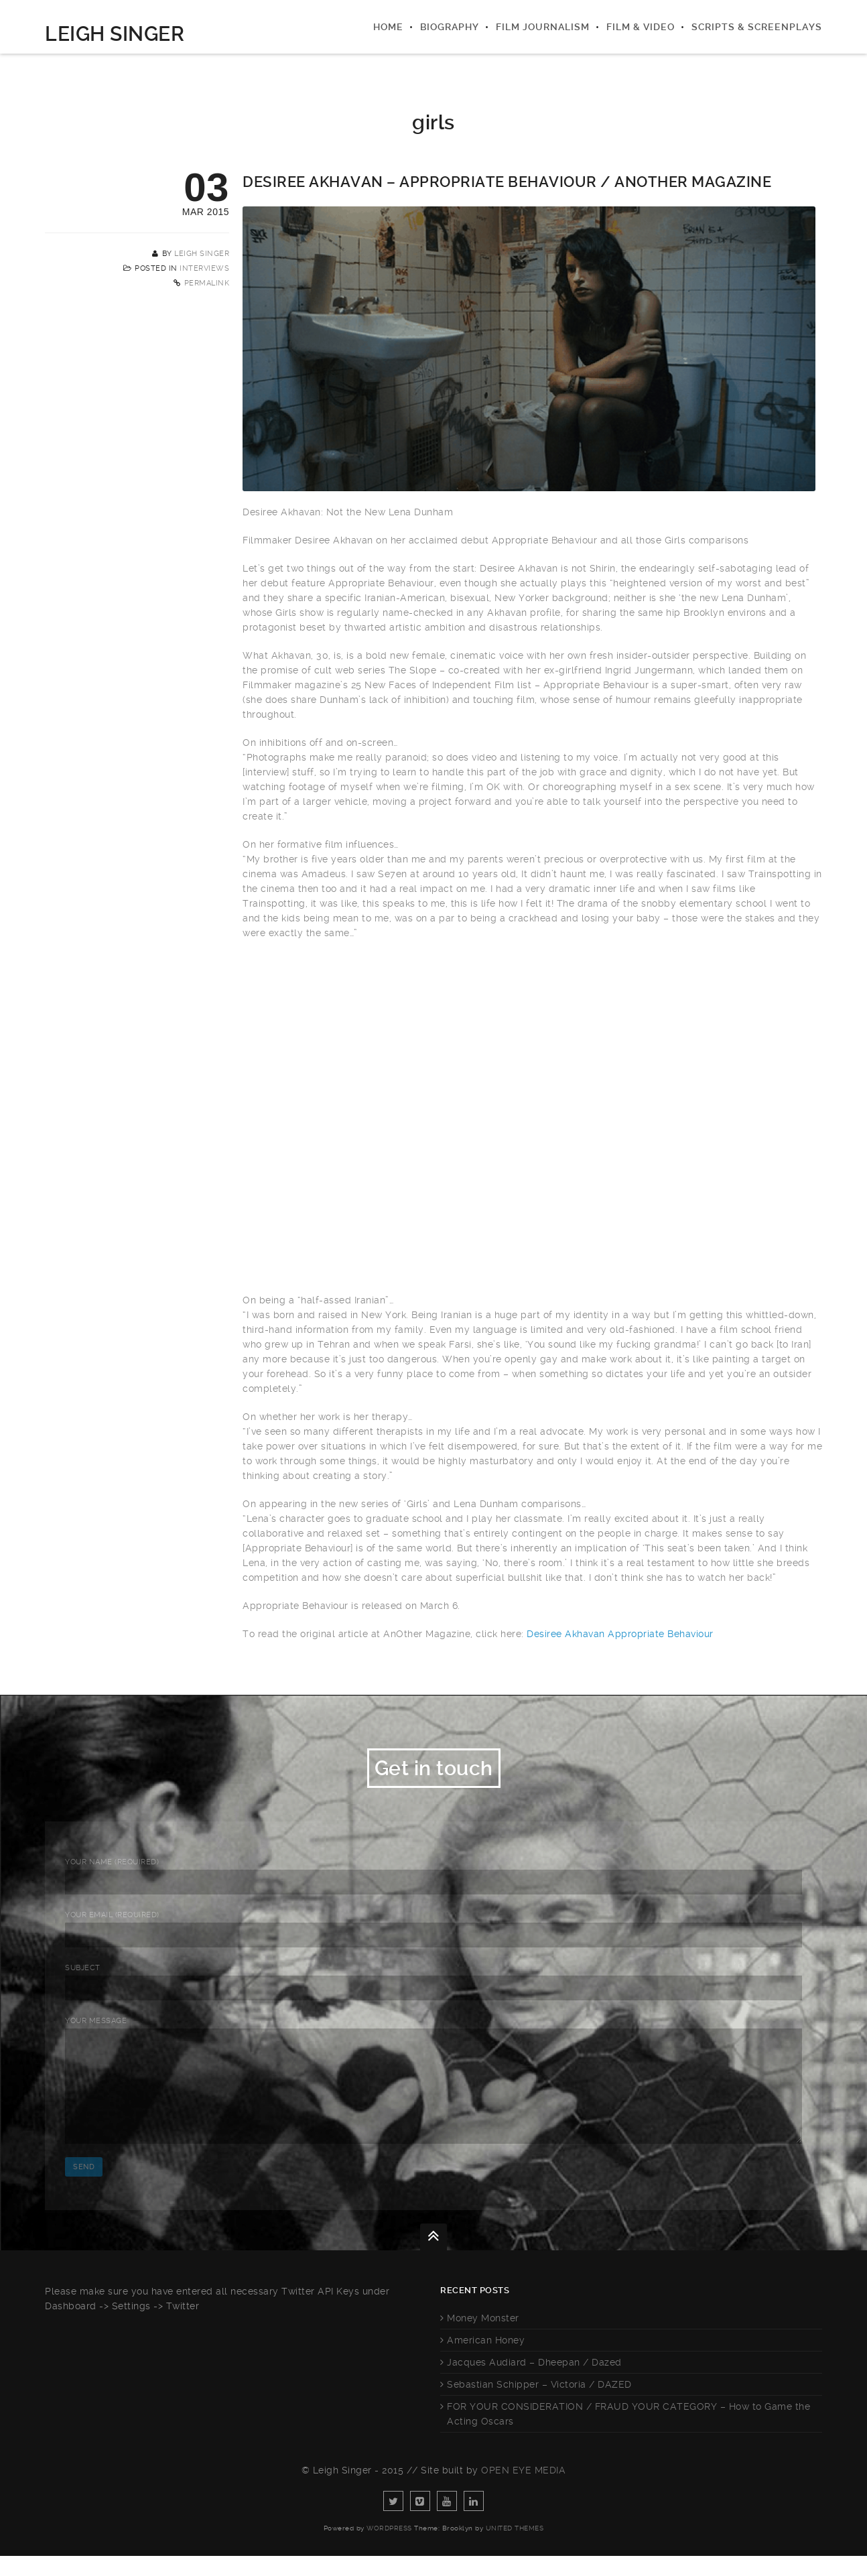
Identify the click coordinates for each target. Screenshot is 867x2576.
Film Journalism (543, 26)
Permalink (207, 283)
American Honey (486, 2360)
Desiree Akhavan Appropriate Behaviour (620, 1633)
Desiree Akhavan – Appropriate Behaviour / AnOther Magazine (507, 182)
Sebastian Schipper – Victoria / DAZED (539, 2404)
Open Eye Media (523, 2490)
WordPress (389, 2548)
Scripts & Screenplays (756, 26)
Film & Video (640, 26)
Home (388, 26)
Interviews (204, 268)
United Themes (515, 2548)
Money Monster (483, 2338)
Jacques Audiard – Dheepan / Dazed (534, 2382)
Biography (449, 26)
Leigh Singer (114, 34)
